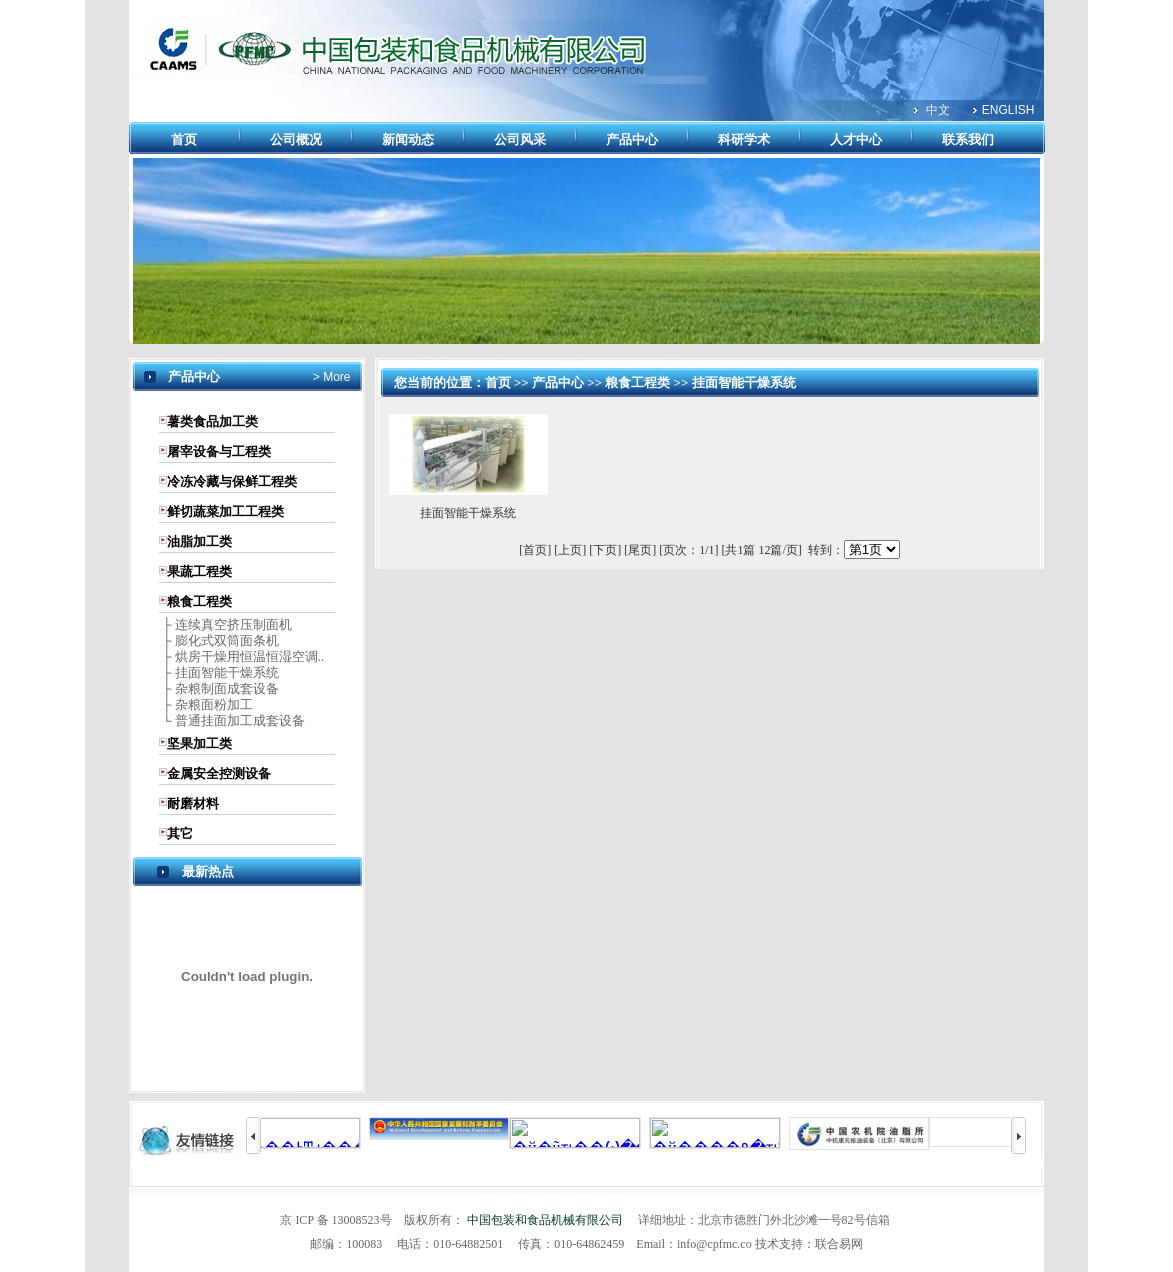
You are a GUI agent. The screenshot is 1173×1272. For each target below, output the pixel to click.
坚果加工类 (199, 743)
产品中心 (632, 139)
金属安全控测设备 (219, 773)
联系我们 (968, 139)
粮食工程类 (199, 601)
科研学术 (744, 139)
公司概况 (296, 139)
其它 (180, 833)
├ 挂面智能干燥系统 (219, 672)
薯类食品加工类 (212, 421)
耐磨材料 (193, 803)
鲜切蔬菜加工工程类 (225, 511)
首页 (184, 139)
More (335, 377)
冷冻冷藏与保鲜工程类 (232, 481)
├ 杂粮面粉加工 (206, 704)
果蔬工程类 (199, 571)
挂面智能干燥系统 (744, 382)
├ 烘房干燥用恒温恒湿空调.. (241, 656)
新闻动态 (408, 139)
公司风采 (520, 139)
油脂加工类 (199, 541)
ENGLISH (1008, 110)
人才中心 (856, 139)
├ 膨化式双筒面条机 (219, 640)
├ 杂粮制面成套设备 (219, 688)
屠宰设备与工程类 (219, 451)
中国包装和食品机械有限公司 (545, 1220)
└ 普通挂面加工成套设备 (232, 720)
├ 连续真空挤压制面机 (225, 624)
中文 (938, 110)
